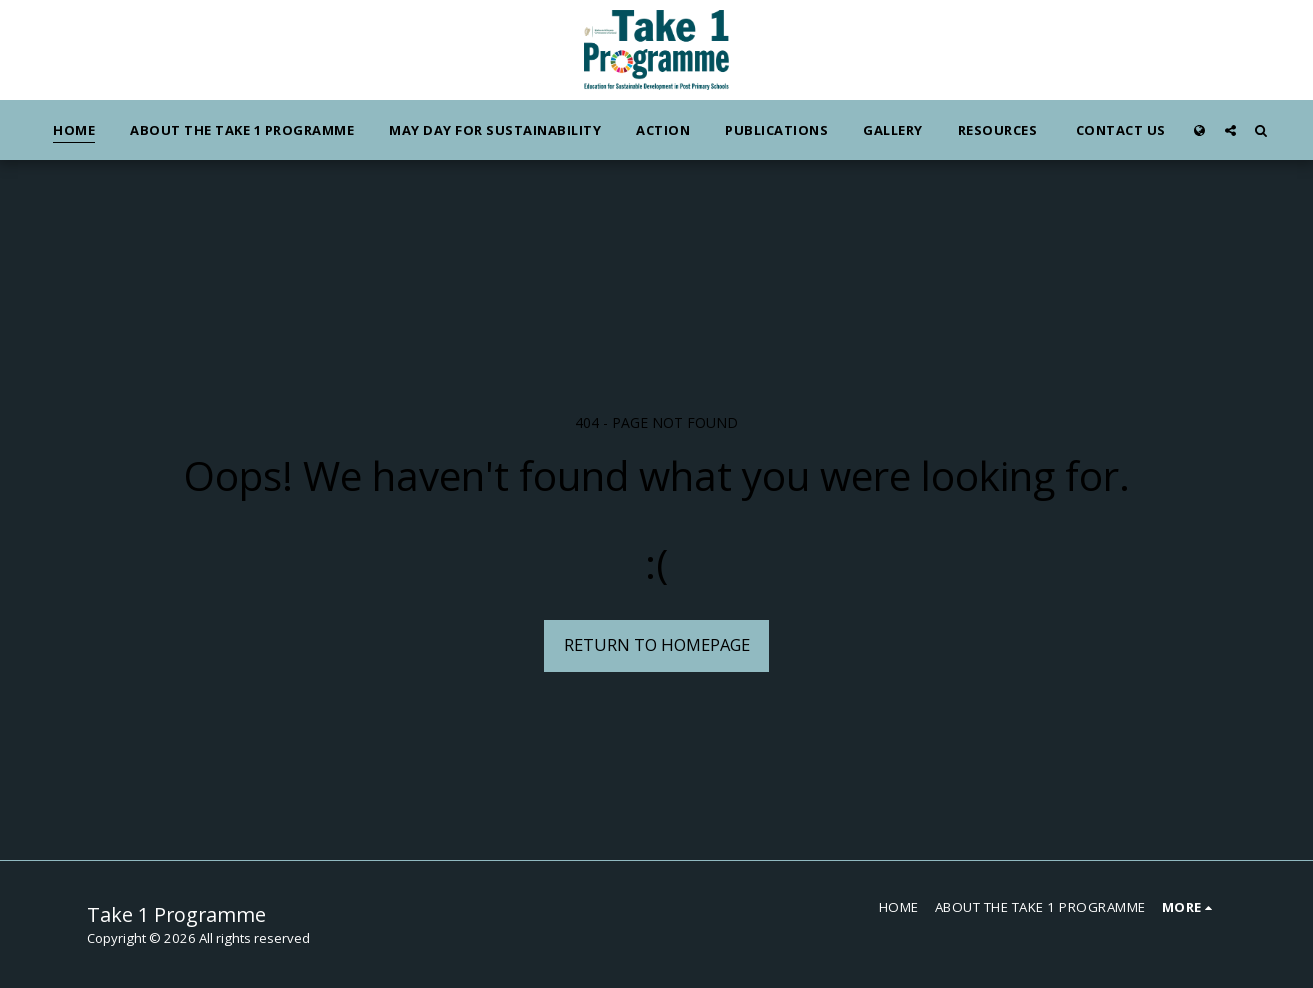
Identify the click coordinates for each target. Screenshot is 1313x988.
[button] (1230, 130)
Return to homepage (657, 644)
